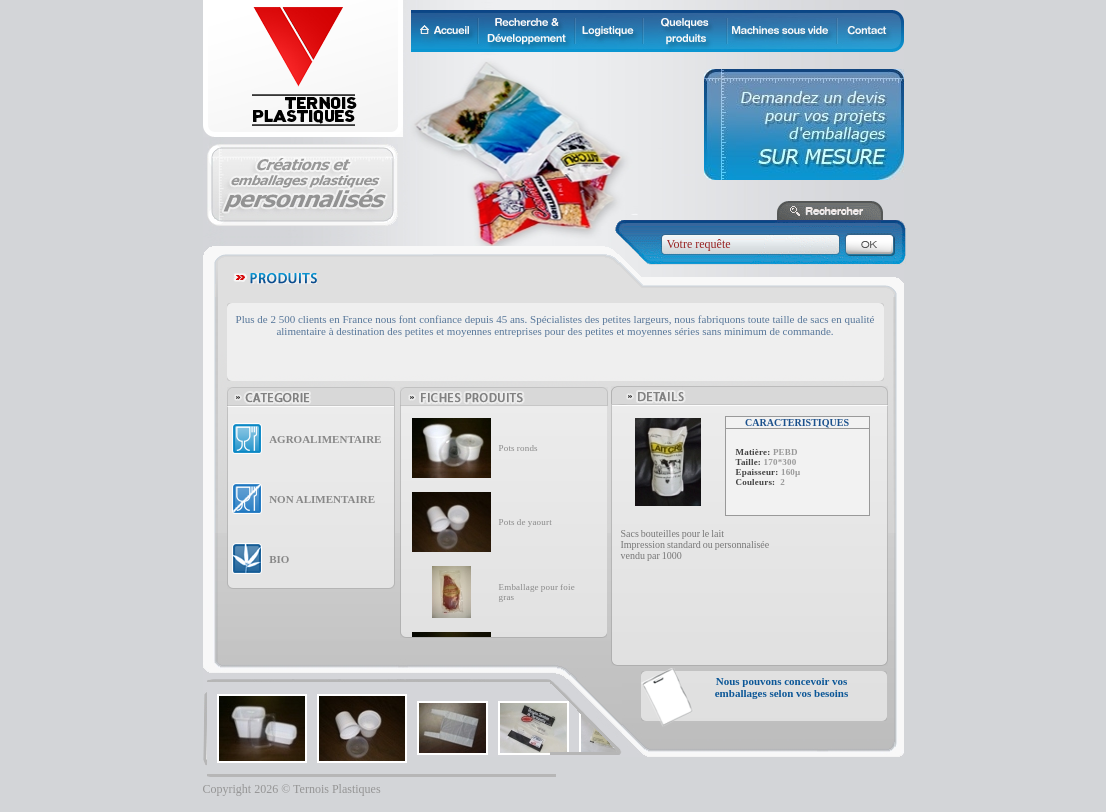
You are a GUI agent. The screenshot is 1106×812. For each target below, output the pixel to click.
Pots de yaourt (525, 522)
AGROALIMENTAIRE (325, 439)
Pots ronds (518, 448)
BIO (279, 559)
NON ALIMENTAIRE (322, 499)
